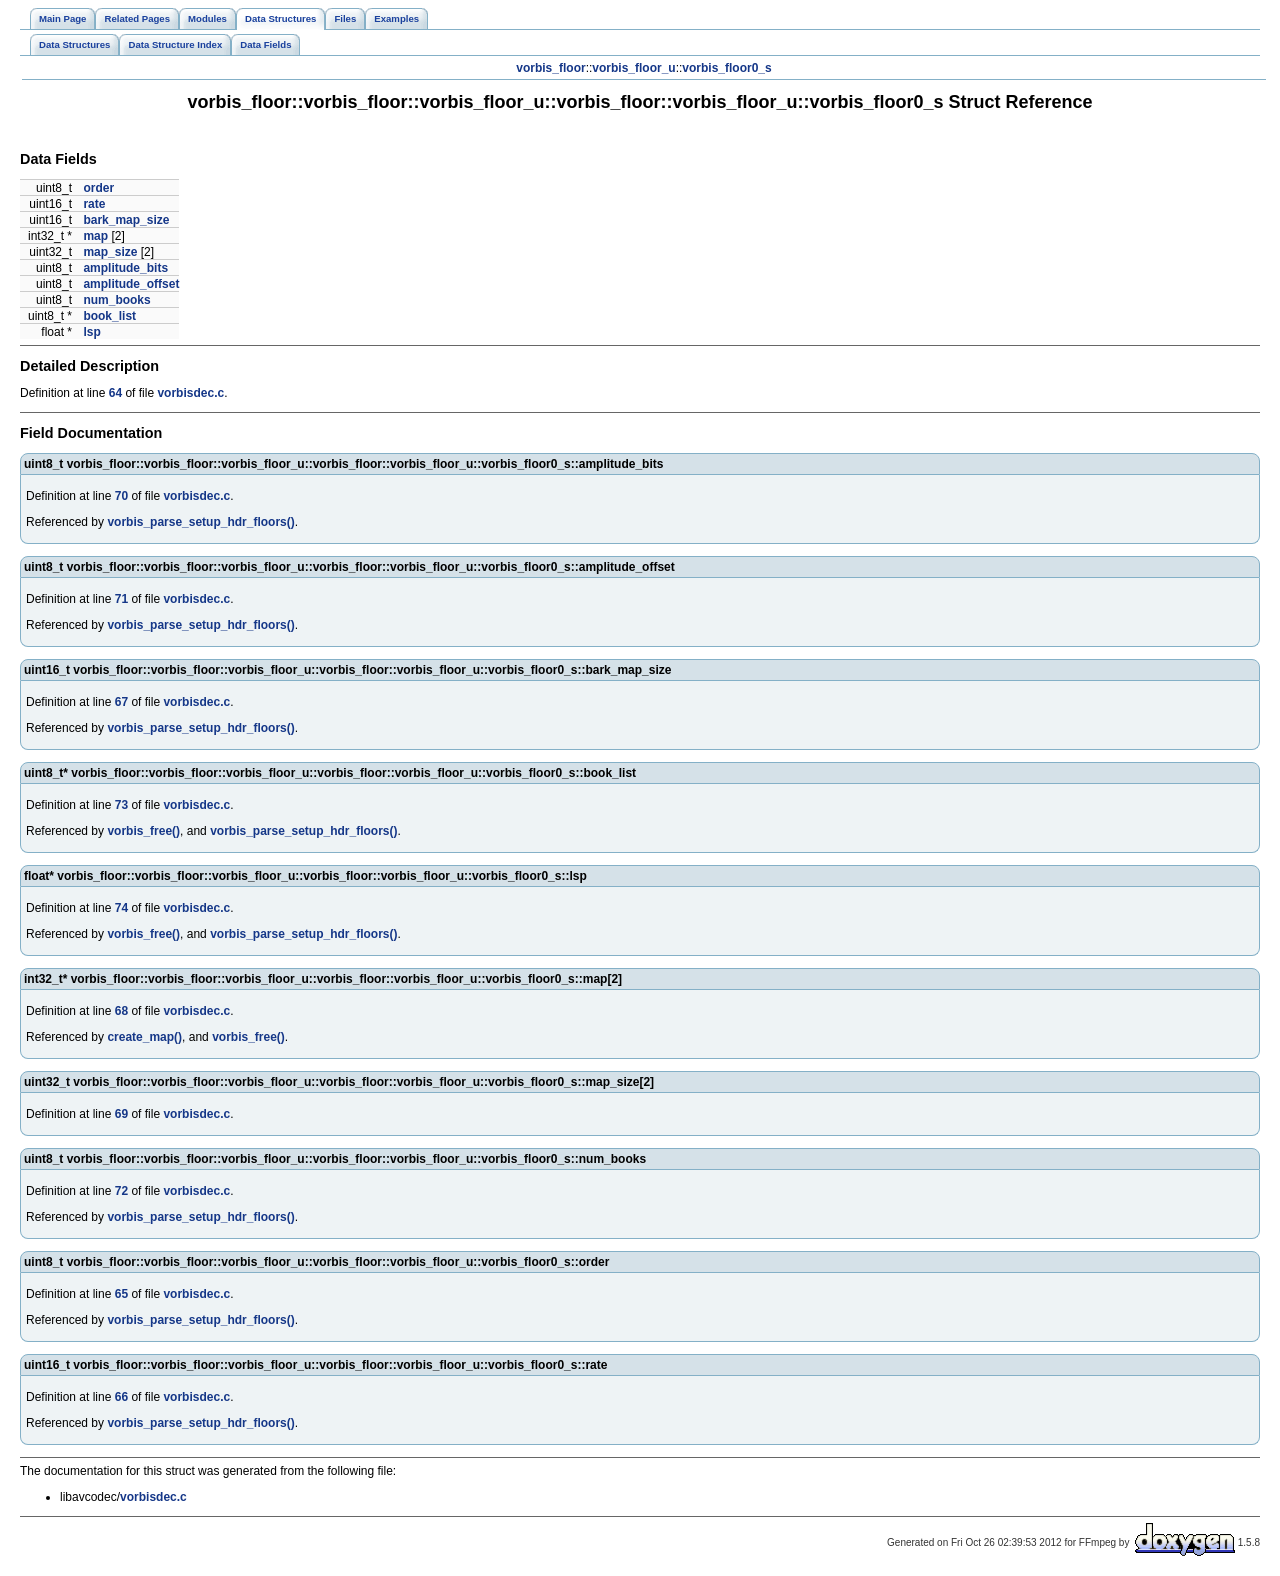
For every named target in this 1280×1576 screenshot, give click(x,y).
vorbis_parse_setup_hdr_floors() (200, 522)
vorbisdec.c (190, 393)
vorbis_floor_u (633, 68)
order (98, 188)
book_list (109, 316)
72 (121, 1191)
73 (121, 805)
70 (121, 496)
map (95, 236)
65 (121, 1294)
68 (121, 1011)
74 (121, 908)
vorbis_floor (550, 68)
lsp (91, 332)
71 (121, 599)
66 (121, 1397)
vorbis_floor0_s (726, 68)
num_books (116, 300)
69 (121, 1114)
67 (121, 702)
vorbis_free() (143, 831)
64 (115, 393)
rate (94, 204)
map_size (110, 252)
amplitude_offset (131, 284)
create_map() (144, 1037)
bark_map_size (126, 220)
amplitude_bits (125, 268)
